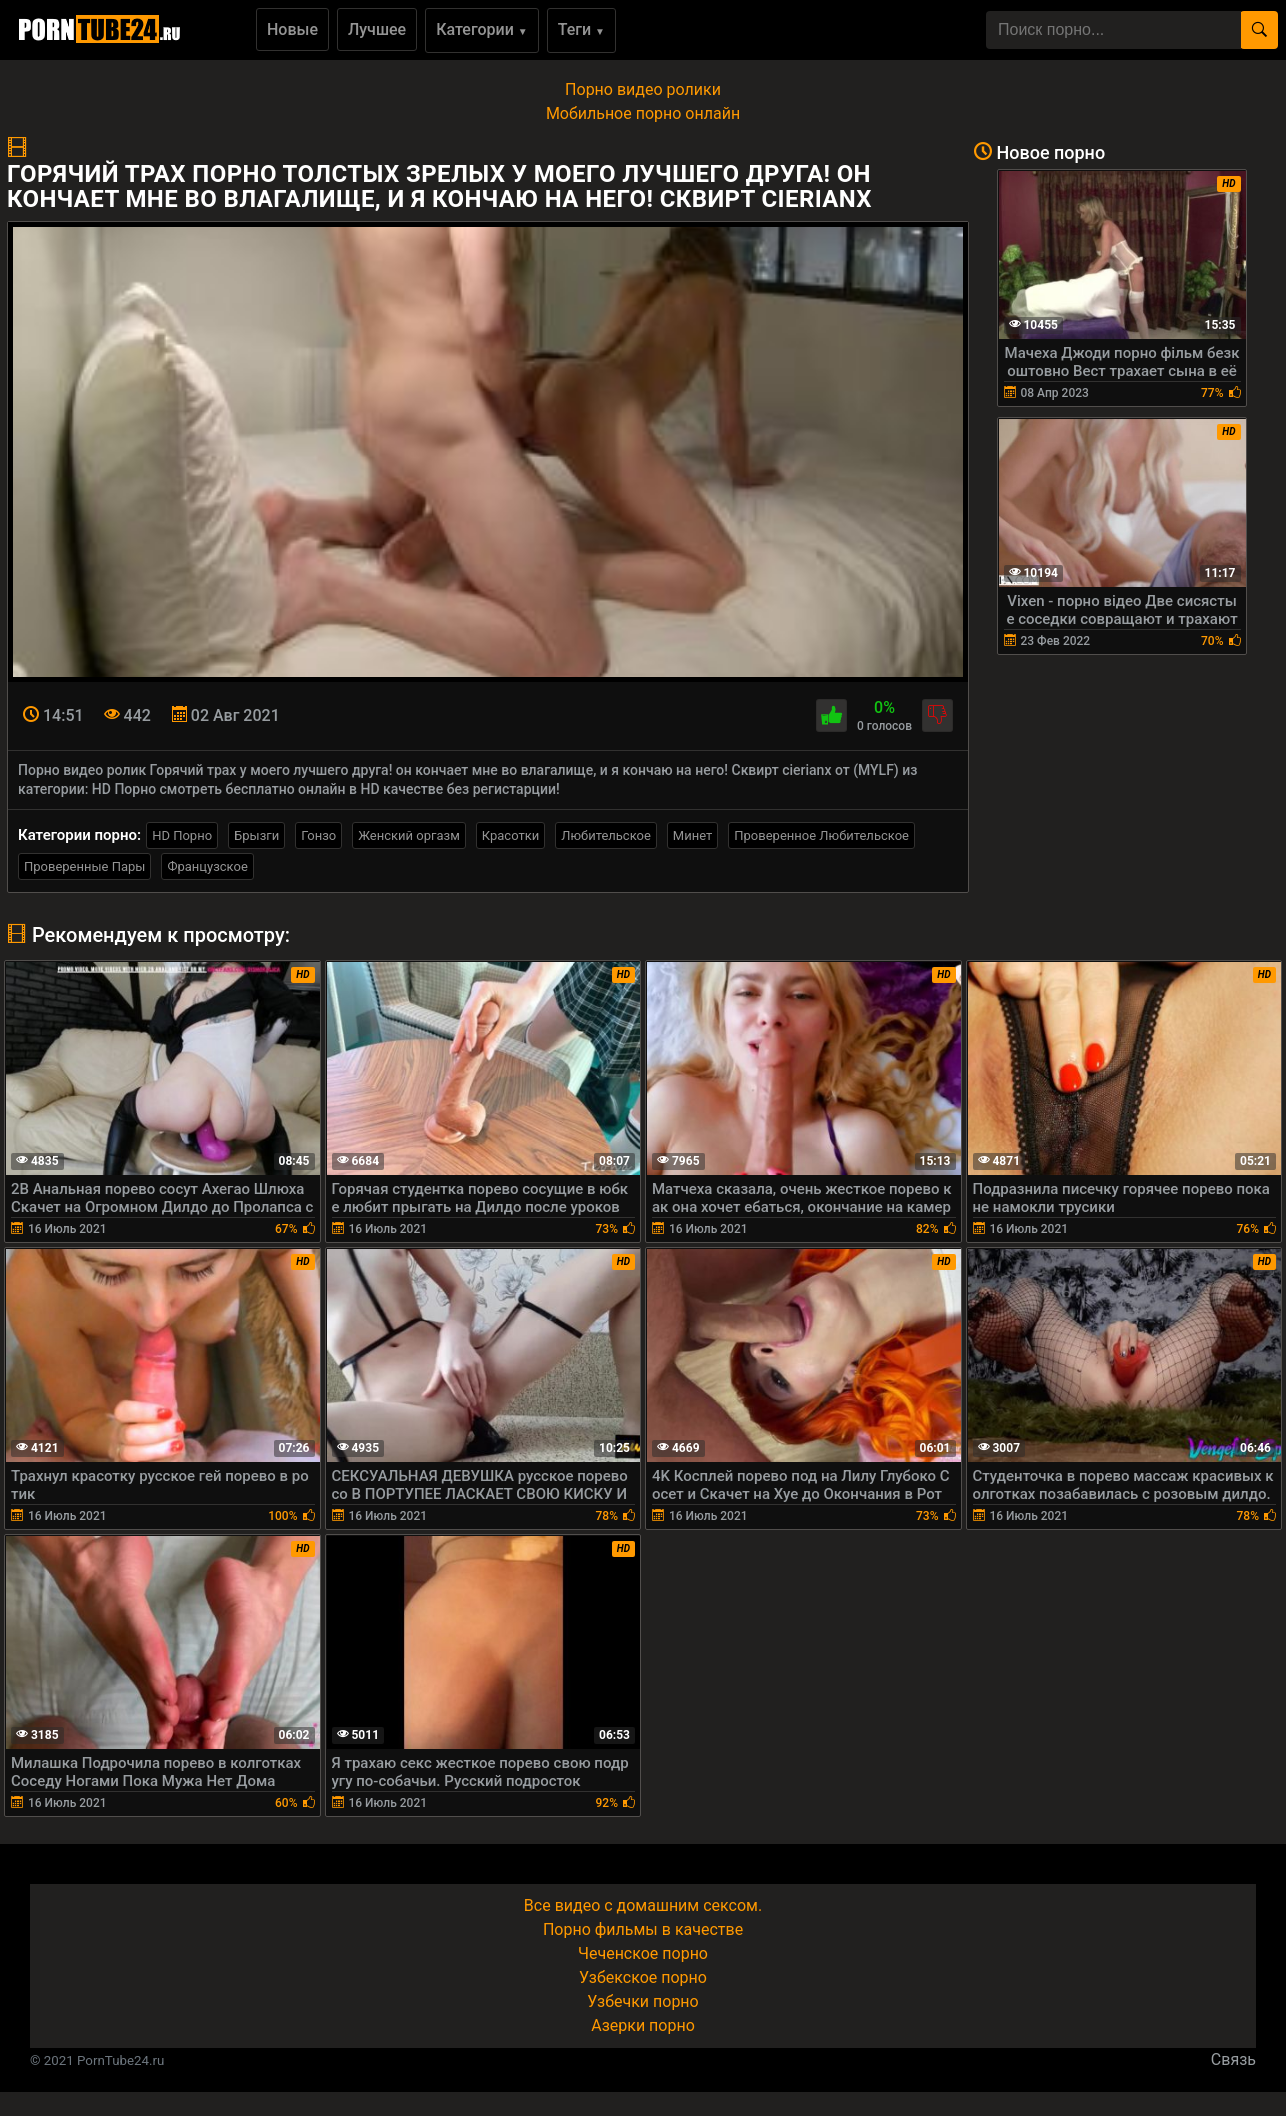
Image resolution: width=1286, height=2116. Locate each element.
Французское (207, 866)
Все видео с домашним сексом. (643, 1905)
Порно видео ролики (643, 89)
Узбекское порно (643, 1977)
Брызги (256, 835)
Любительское (606, 835)
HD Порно (182, 835)
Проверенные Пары (84, 866)
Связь (1233, 2059)
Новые (292, 29)
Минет (692, 835)
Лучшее (377, 29)
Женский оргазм (409, 835)
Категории (482, 29)
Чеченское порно (643, 1953)
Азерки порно (643, 2025)
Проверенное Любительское (821, 835)
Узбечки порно (642, 2001)
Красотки (510, 835)
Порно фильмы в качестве (643, 1929)
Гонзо (318, 835)
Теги (581, 29)
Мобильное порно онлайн (643, 113)
